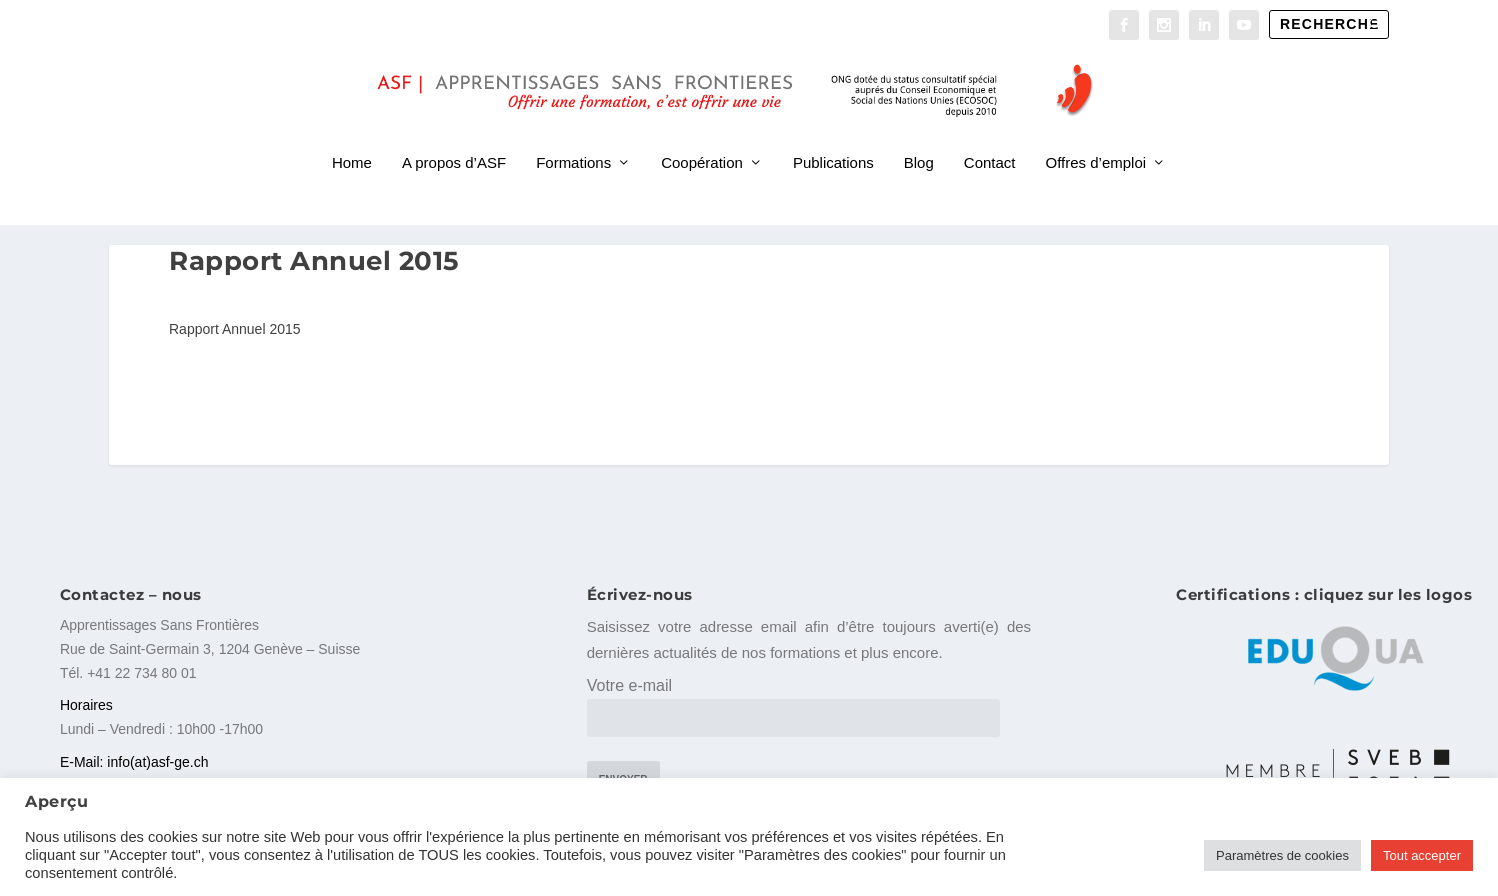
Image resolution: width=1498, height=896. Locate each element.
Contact (990, 138)
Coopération (702, 138)
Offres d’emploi (1096, 138)
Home (352, 138)
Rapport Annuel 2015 (235, 325)
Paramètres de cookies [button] (1282, 855)
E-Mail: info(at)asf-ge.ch (134, 757)
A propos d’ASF (454, 138)
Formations (573, 138)
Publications (833, 138)
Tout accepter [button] (1422, 855)
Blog (919, 138)
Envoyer (623, 775)
